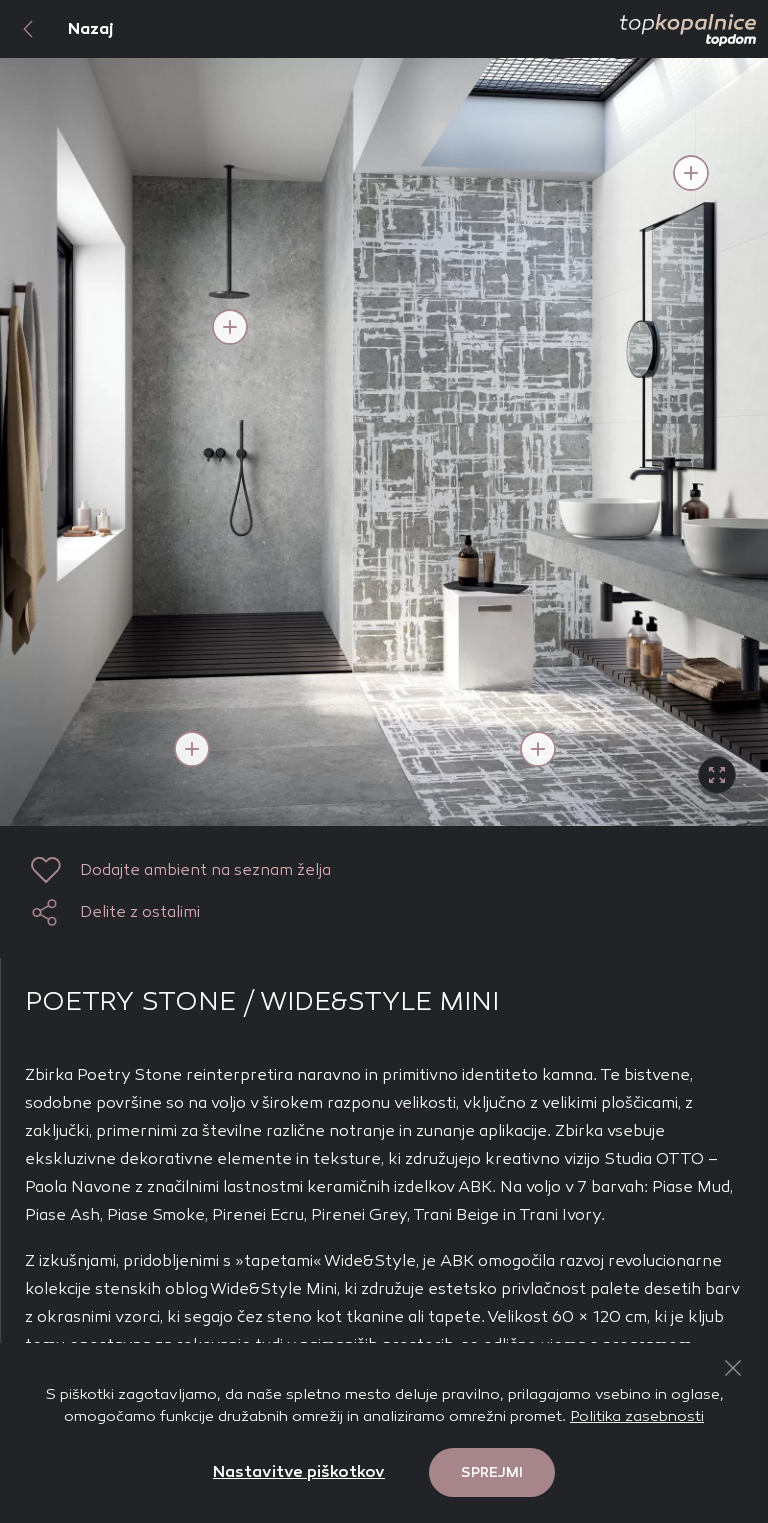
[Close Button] (733, 1368)
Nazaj (57, 29)
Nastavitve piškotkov (299, 1471)
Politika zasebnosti (637, 1416)
